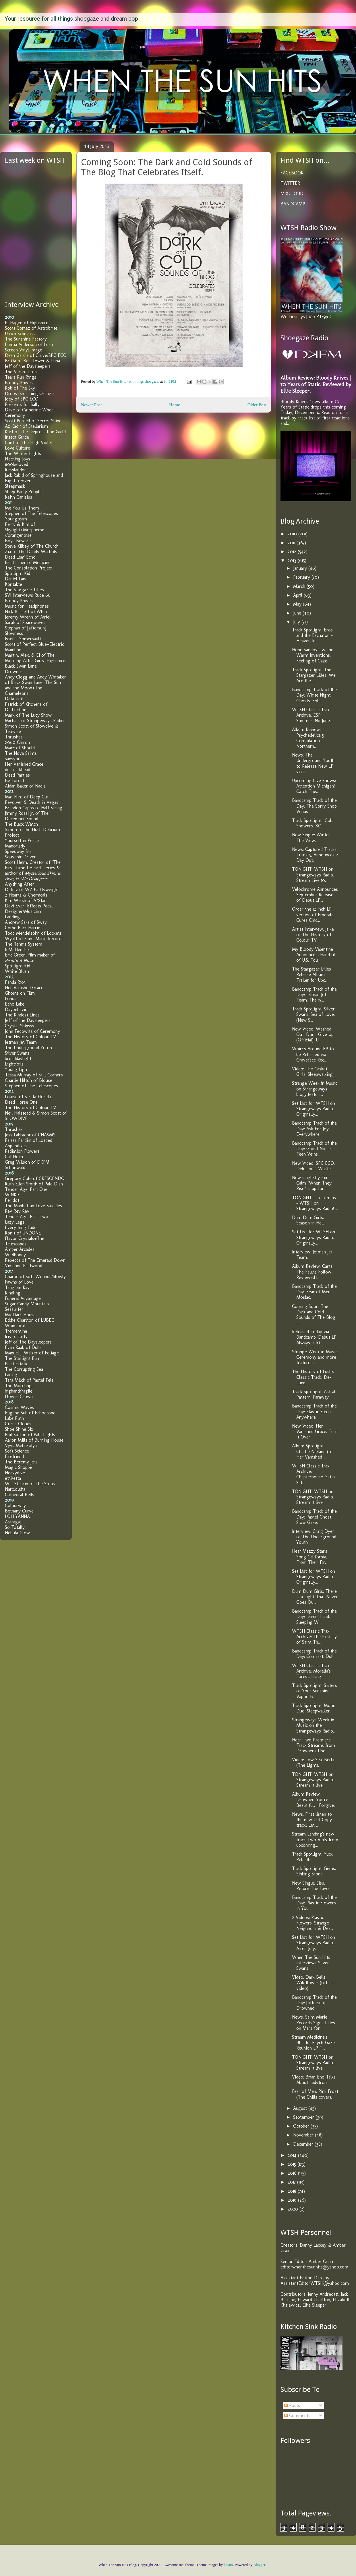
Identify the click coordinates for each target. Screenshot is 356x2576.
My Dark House (20, 1314)
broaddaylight (18, 1058)
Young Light (17, 1069)
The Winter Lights (23, 453)
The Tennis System (23, 944)
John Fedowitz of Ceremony (32, 1031)
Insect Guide (17, 437)
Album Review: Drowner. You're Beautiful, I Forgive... (314, 1799)
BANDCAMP (292, 204)
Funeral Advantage (23, 1298)
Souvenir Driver (20, 857)
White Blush (17, 971)
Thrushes (14, 737)
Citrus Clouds (18, 1423)
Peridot (12, 1200)
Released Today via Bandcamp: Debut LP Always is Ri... (314, 1337)
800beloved (16, 464)
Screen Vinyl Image (23, 350)
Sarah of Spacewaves (25, 622)
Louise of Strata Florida (28, 1096)
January (300, 568)
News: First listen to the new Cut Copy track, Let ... (312, 1819)
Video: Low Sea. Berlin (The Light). (314, 1762)
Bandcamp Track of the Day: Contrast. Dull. (314, 1653)
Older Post (256, 404)
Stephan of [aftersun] (25, 628)
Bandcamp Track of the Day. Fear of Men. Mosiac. (314, 1292)
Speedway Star (19, 851)
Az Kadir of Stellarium (26, 426)
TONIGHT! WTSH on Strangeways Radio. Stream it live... (313, 1497)
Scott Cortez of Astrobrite (31, 328)
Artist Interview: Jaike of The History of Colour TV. (313, 934)
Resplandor (15, 470)
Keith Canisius (18, 497)
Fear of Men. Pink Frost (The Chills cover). (315, 2094)
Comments (297, 2415)
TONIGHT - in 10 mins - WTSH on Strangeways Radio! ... (315, 1203)
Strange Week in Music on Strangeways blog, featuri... (314, 1088)
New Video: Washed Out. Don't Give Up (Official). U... (313, 1034)
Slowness (14, 633)
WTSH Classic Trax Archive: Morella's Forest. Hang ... (311, 1671)
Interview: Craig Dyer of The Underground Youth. (314, 1537)
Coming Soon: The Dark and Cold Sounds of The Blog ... (313, 1315)
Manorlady (15, 846)
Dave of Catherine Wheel (30, 410)
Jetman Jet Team (21, 1042)
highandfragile (18, 1391)
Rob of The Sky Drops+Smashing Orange (29, 390)
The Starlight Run (22, 1358)
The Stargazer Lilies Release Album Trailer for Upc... (311, 974)
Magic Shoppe (18, 1467)
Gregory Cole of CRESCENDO (35, 1178)
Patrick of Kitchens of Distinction (26, 706)
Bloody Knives (19, 382)
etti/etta (13, 1478)
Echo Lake (14, 1004)
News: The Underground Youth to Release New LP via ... (313, 763)
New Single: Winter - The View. (312, 837)
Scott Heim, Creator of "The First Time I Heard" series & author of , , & (33, 870)
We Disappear (34, 878)
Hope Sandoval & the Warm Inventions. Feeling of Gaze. (312, 655)
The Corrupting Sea (24, 1369)
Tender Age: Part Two (26, 1216)
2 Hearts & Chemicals (26, 895)
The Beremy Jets (21, 1462)
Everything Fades (21, 1227)
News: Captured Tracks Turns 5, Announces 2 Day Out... (315, 855)
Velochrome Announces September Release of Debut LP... (315, 894)
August (300, 2108)
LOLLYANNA (17, 1516)
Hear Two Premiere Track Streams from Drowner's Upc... (313, 1745)
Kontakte (13, 584)
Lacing (11, 1374)
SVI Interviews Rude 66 (28, 595)
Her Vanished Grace (24, 764)
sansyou (12, 758)
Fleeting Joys (17, 459)
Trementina (16, 1331)
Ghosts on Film (20, 993)
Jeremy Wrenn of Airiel (28, 617)
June (298, 613)
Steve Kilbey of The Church (32, 546)
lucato (228, 2565)
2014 (293, 2155)
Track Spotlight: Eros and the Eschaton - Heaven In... (312, 635)
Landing (12, 916)
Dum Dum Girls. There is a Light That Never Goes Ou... (315, 1597)
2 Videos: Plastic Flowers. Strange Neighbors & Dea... (312, 1923)
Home (174, 404)
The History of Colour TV (30, 1036)
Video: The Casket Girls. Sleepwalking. (313, 1071)
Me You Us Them (22, 508)
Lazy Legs (14, 1222)
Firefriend (14, 1456)
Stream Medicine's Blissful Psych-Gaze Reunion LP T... (313, 2042)
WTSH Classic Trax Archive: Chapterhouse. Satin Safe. (313, 1474)
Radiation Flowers (22, 1151)
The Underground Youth (28, 1047)
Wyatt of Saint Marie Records (34, 938)
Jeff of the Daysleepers (28, 366)
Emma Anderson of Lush (29, 344)
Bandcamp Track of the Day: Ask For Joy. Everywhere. (314, 1128)
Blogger (259, 2565)
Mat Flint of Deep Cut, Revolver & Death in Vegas (31, 799)
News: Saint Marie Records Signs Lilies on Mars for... (313, 2022)
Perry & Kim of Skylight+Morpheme (24, 527)
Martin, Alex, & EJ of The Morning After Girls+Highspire (35, 657)
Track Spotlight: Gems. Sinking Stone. (314, 1871)
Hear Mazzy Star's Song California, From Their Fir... (310, 1556)
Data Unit (14, 698)
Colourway (15, 1505)
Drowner (13, 671)
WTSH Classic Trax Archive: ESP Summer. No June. (311, 715)
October (302, 2126)
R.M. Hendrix (17, 949)
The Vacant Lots (21, 371)
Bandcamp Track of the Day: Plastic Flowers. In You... (314, 1903)
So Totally (15, 1527)
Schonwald (15, 1167)
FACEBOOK (291, 173)
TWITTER (290, 183)
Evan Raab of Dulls (23, 1347)
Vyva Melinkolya (21, 1445)
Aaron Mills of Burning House (34, 1440)
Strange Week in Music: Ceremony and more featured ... (315, 1357)
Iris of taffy (16, 1336)
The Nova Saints (21, 753)
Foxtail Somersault (23, 638)
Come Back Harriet (23, 927)
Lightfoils (14, 1064)
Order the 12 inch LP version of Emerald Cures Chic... (313, 914)
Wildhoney (15, 1254)
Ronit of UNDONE (23, 1233)
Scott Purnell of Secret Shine (33, 420)
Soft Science (17, 1451)
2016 (293, 2173)
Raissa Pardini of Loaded (28, 1140)
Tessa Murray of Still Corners (34, 1075)
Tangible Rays (18, 1287)
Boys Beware (18, 540)
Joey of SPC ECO (21, 399)
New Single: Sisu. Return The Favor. (311, 1885)
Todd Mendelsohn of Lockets (33, 933)
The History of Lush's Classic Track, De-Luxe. (313, 1377)
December (304, 2144)
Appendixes (16, 1145)
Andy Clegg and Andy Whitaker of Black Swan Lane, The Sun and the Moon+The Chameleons (35, 685)
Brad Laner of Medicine (28, 562)
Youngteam (16, 519)
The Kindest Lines (22, 1015)
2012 (293, 551)
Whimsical (15, 1325)
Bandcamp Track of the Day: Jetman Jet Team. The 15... (314, 994)
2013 (293, 560)
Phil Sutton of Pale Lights (30, 1434)
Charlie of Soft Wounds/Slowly (35, 1276)
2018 (293, 2191)
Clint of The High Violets (30, 442)
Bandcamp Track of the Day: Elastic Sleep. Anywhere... (314, 1411)
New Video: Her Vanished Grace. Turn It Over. (315, 1431)
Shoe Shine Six (19, 1429)
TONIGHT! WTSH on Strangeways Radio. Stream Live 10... (313, 874)
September (304, 2117)
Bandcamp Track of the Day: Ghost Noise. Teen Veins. (314, 1148)
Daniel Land (16, 579)
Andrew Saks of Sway (26, 922)
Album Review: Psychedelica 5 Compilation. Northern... (308, 738)
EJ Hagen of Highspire (26, 322)
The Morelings (19, 1385)
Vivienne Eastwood (23, 1265)
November (304, 2135)
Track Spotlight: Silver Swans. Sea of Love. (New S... (313, 1014)
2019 (293, 2200)
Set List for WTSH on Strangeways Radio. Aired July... (313, 1943)
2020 (293, 2209)
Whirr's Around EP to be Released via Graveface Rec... (313, 1054)
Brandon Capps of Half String (33, 807)
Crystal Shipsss (19, 1026)
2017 (292, 2182)
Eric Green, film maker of (30, 957)
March (300, 586)
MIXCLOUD (291, 193)
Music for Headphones (27, 606)
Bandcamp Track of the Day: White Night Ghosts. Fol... (314, 695)
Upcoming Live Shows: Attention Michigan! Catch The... (314, 786)
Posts (292, 2405)
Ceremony (15, 415)
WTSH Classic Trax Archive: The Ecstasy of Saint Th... (314, 1636)
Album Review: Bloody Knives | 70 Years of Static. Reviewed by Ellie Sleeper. (315, 384)
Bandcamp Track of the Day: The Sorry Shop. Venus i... (315, 806)
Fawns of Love (19, 1282)
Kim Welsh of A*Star (25, 900)
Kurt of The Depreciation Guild (35, 431)
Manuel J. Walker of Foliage (32, 1353)
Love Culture (17, 448)
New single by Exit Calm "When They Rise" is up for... (312, 1183)
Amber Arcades (19, 1249)
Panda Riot (15, 982)
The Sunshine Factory (26, 339)
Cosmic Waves (19, 1407)
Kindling (12, 1293)
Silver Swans (17, 1053)
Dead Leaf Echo (20, 557)
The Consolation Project (29, 568)
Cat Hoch (14, 1156)
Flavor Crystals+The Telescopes (24, 1241)
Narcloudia (15, 1489)
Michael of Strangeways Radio (34, 720)
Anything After (19, 884)
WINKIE (12, 1194)
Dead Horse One (21, 1102)
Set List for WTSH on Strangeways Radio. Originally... (313, 1109)
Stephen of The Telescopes (31, 513)
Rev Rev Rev (17, 1211)
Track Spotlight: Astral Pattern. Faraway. (313, 1394)
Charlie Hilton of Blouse (28, 1080)
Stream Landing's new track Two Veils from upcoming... (315, 1839)
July (297, 622)
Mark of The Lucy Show (28, 715)
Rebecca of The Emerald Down (35, 1260)
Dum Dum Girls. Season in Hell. (308, 1220)
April (298, 595)
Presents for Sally (22, 404)
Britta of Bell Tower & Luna (32, 360)
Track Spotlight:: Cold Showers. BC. (313, 823)
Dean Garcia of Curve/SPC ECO (36, 355)
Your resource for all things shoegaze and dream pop (71, 18)
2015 (292, 2164)
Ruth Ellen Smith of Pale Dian (34, 1184)
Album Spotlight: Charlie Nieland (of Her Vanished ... (312, 1451)
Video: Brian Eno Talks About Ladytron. (314, 2079)
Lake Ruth (14, 1418)
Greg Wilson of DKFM (27, 1162)
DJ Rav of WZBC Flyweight (32, 889)
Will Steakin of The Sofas (30, 1483)
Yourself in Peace (22, 840)
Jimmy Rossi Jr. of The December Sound (27, 815)
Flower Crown (19, 1396)
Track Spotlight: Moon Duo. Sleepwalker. (313, 1708)
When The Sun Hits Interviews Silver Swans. (311, 1963)
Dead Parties (17, 775)
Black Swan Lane (21, 666)
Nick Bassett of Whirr (26, 611)
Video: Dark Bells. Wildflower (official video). (313, 1982)
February (302, 577)
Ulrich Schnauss (20, 333)
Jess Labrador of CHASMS (30, 1135)
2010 (293, 533)
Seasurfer (14, 1309)
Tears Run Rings (20, 377)
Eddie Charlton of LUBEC (29, 1320)
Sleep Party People (23, 491)
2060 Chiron (17, 742)
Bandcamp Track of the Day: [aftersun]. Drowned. (314, 2002)
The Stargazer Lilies (24, 589)
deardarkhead (17, 769)
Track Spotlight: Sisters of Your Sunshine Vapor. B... (314, 1691)
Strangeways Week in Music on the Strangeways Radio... (314, 1725)
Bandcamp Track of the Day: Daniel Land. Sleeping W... (314, 1616)
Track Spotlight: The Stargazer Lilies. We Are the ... (314, 675)
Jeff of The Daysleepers (28, 1342)
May (298, 604)
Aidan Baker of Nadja (25, 786)
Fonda (10, 998)
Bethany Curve (19, 1511)
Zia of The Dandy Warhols (31, 551)
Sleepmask (15, 486)
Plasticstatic (16, 1363)
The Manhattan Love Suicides (33, 1205)
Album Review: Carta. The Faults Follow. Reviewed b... (312, 1271)
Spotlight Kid (17, 573)
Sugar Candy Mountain (27, 1304)
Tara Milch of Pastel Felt (29, 1380)
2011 (292, 542)
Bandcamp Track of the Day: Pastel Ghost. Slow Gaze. (314, 1516)
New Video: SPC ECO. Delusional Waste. (313, 1165)
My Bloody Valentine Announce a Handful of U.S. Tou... (313, 954)
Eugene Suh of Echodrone (30, 1413)
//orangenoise (18, 535)
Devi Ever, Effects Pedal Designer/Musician (29, 908)
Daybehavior (17, 1009)
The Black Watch (21, 824)
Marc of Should (20, 748)
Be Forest (14, 780)
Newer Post (91, 404)
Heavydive (15, 1472)
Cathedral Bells (19, 1494)
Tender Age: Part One (26, 1189)
